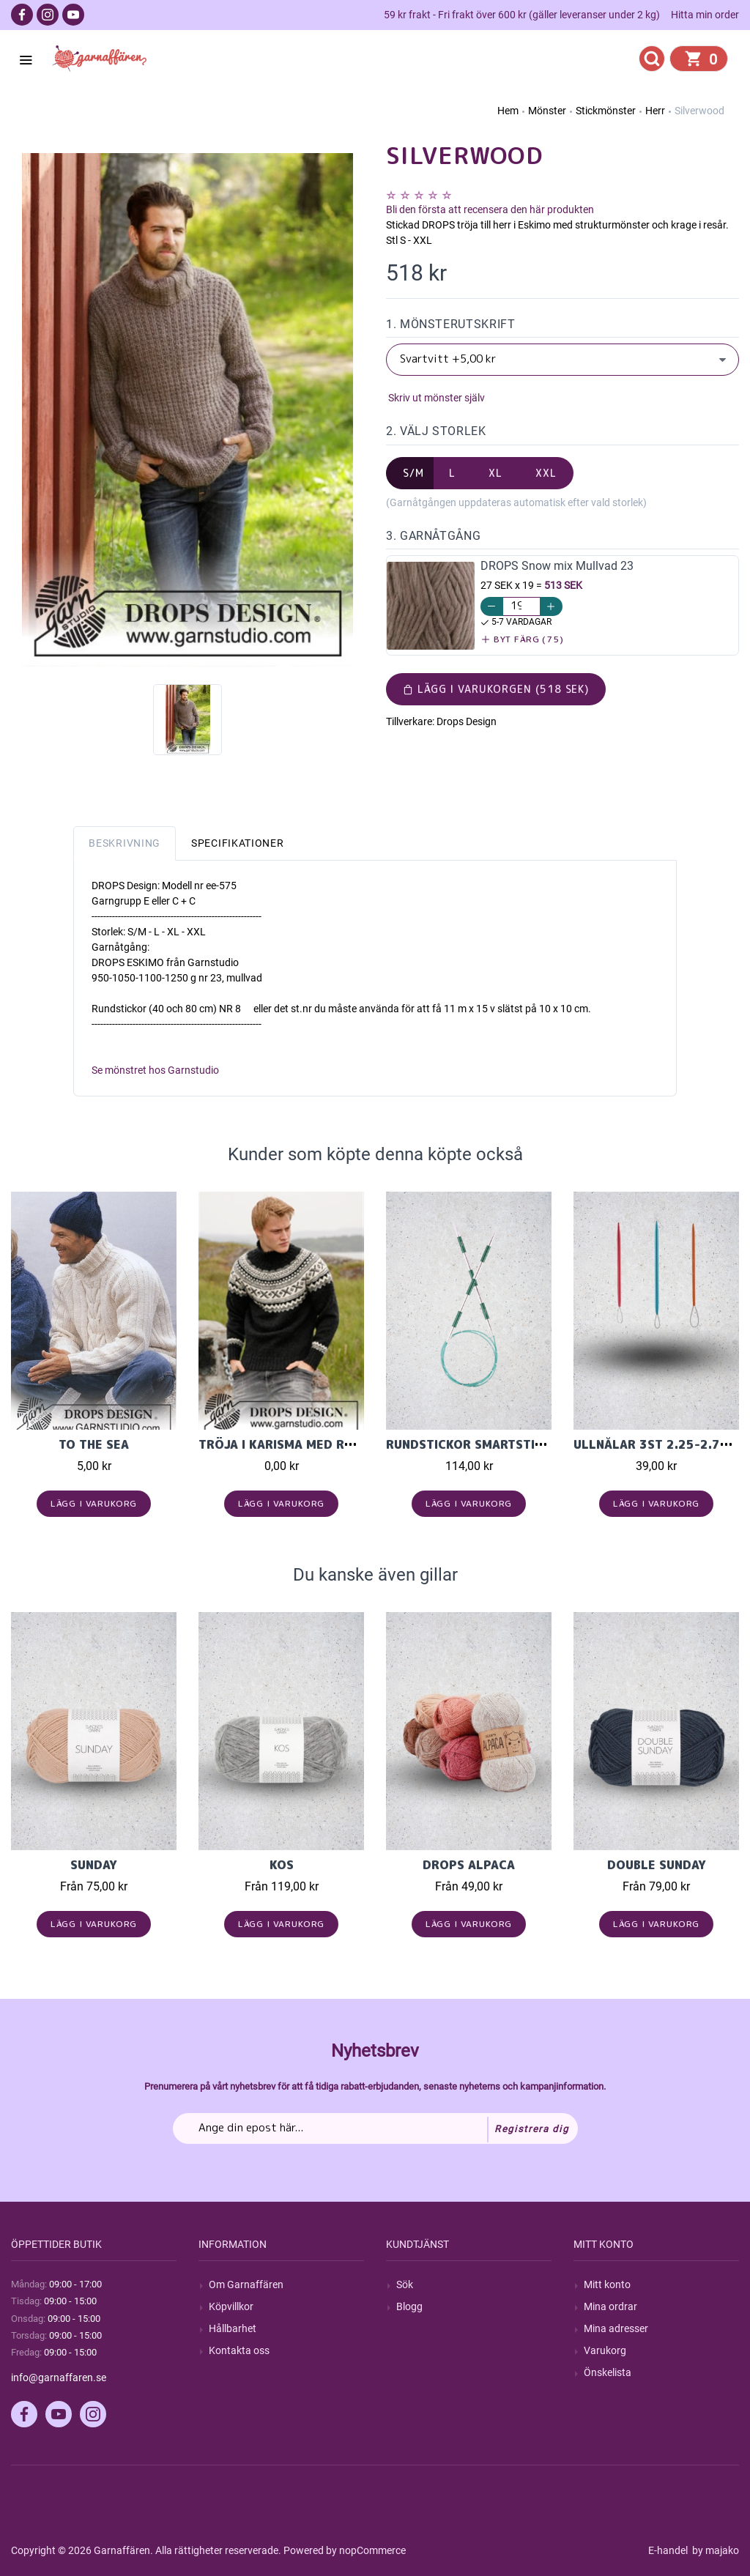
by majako (714, 2550)
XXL (546, 473)
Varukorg (605, 2350)
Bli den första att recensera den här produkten (490, 209)
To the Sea (94, 1444)
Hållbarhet (232, 2328)
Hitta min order (705, 15)
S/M (413, 473)
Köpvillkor (231, 2306)
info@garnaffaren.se (58, 2377)
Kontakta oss (239, 2350)
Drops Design (467, 721)
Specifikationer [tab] (237, 843)
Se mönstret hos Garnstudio (155, 1070)
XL (495, 473)
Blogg (409, 2306)
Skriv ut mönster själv (435, 398)
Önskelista (607, 2372)
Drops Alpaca (469, 1865)
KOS (282, 1865)
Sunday (93, 1865)
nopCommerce (372, 2550)
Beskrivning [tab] (124, 843)
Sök (404, 2284)
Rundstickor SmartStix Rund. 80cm (503, 1444)
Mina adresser (616, 2328)
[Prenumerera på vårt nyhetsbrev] (375, 2128)
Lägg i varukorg (94, 1503)
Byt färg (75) (522, 639)
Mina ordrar (610, 2306)
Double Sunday (656, 1865)
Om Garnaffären (246, 2284)
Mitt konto (607, 2284)
